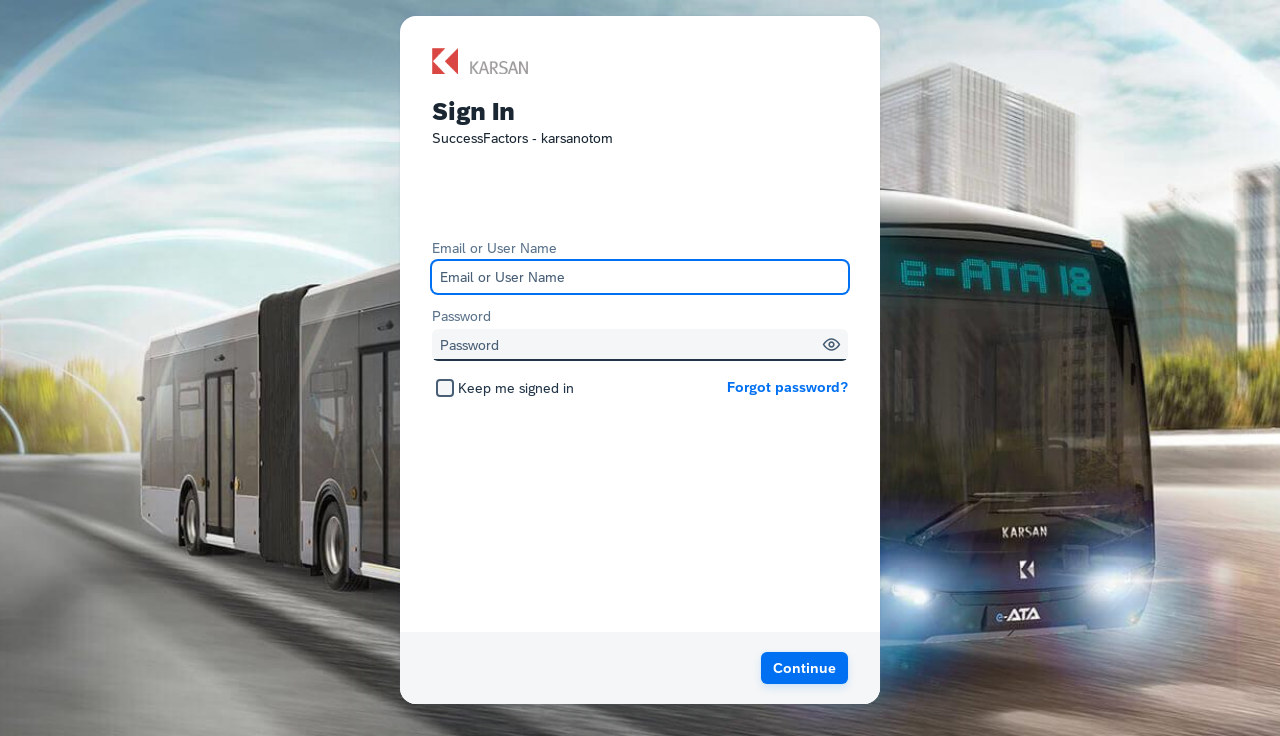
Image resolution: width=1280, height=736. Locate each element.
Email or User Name (494, 248)
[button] (831, 344)
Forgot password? (787, 387)
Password (461, 316)
